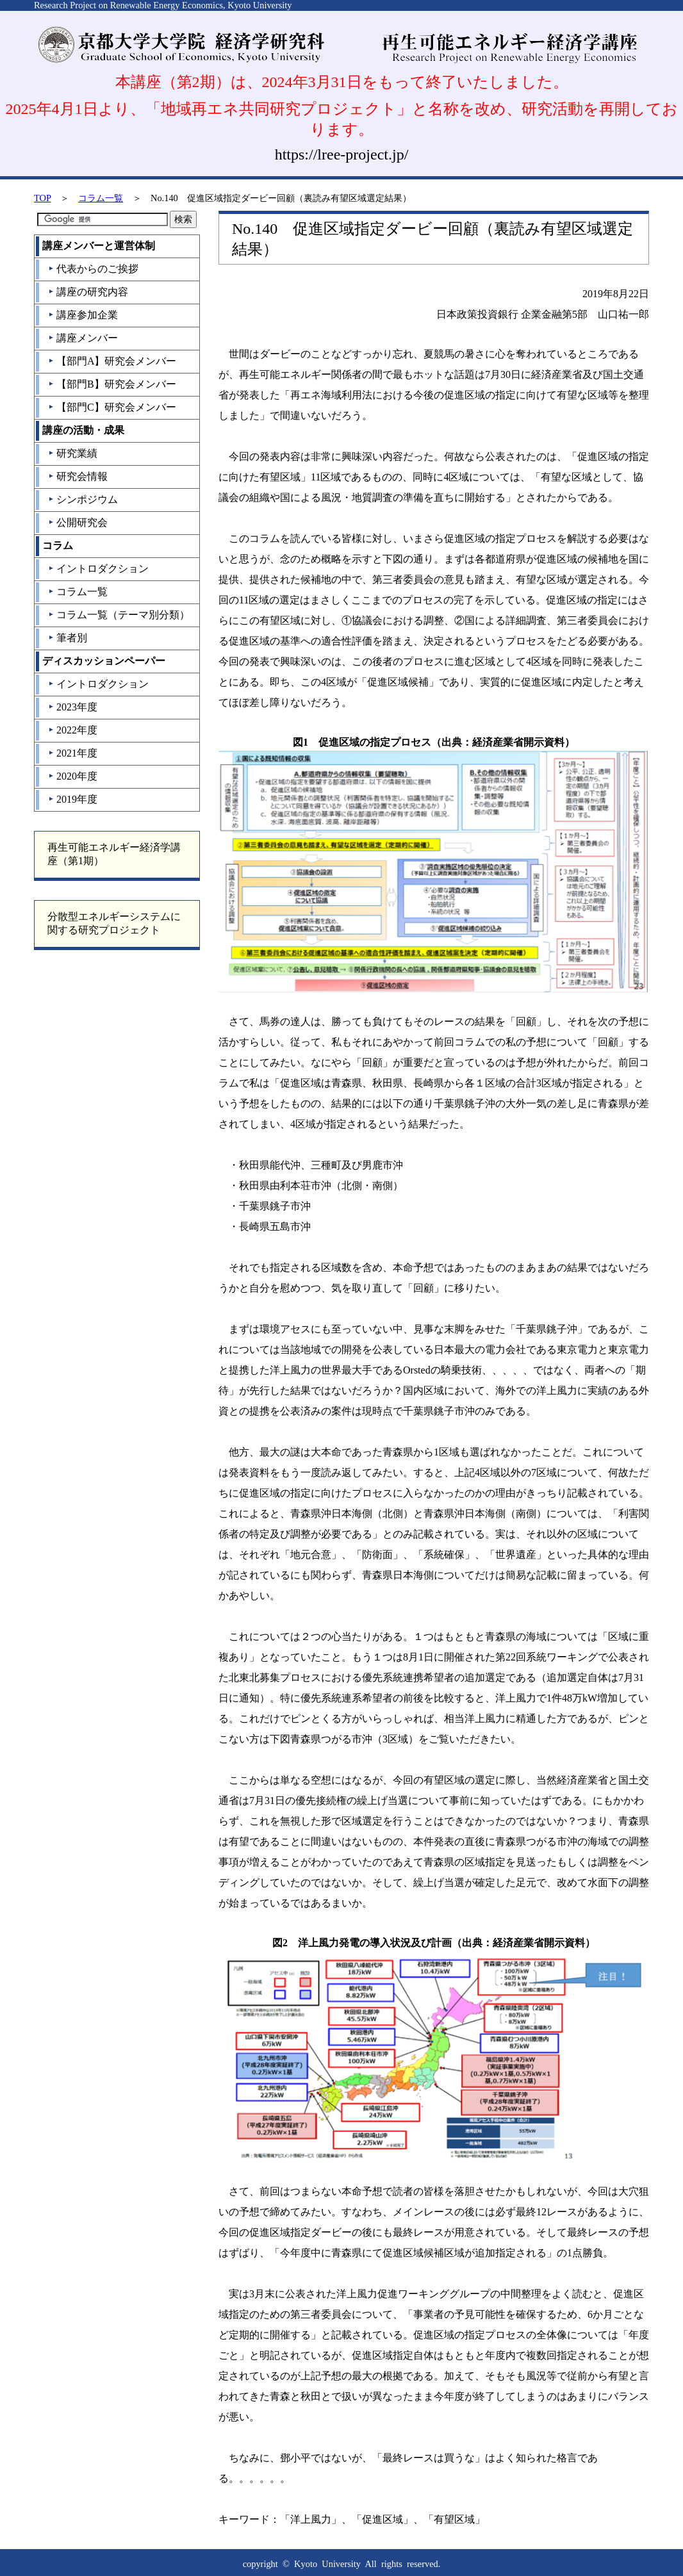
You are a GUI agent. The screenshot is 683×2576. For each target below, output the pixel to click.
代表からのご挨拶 (93, 268)
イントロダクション (98, 568)
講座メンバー (83, 337)
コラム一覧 (100, 198)
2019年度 (72, 799)
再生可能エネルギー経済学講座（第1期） (114, 854)
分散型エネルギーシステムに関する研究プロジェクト (114, 923)
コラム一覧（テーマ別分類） (119, 614)
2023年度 (72, 706)
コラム (57, 545)
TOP (42, 198)
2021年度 (72, 753)
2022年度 (72, 730)
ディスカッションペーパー (103, 660)
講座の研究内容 (88, 291)
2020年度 (72, 776)
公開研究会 (78, 522)
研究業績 (72, 453)
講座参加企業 (83, 314)
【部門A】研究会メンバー (112, 361)
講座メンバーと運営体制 (98, 245)
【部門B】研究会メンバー (112, 384)
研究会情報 (78, 476)
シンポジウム (83, 499)
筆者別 (67, 637)
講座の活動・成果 (83, 430)
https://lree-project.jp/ (342, 154)
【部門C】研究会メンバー (112, 407)
